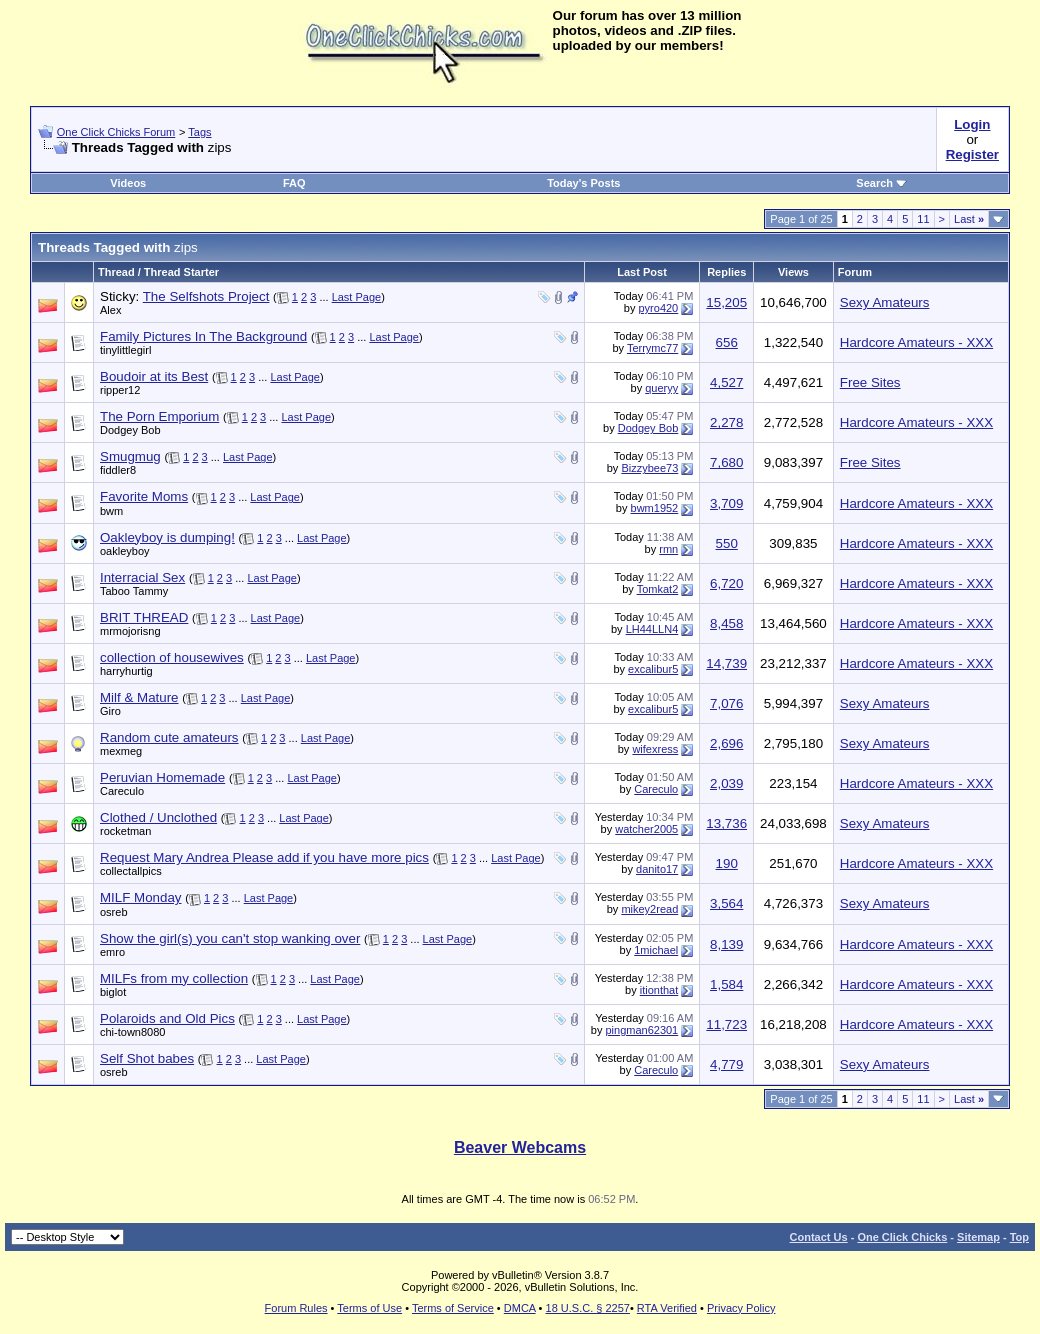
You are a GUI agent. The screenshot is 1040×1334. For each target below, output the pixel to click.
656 (727, 342)
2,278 (726, 422)
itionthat (659, 990)
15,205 (726, 302)
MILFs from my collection (174, 978)
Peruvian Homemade (162, 777)
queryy (661, 388)
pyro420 (658, 308)
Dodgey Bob (130, 430)
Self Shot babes (147, 1058)
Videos (128, 183)
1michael (656, 950)
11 (923, 219)
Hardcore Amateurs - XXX (916, 342)
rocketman (125, 831)
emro (112, 952)
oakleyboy (125, 551)
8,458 (726, 623)
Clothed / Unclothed (158, 817)
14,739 (726, 663)
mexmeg (121, 751)
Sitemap (978, 1237)
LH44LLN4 (652, 629)
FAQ (294, 183)
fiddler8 (118, 470)
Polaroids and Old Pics (167, 1018)
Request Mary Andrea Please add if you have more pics (264, 857)
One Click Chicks (902, 1237)
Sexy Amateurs (885, 302)
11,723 (726, 1024)
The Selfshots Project (206, 296)
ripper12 (120, 390)
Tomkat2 (658, 589)
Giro (110, 711)
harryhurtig (126, 671)
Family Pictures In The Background (203, 336)
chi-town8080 (132, 1032)
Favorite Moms (144, 496)
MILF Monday (140, 897)
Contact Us (819, 1237)
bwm (111, 511)
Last (969, 219)
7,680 (726, 462)
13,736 (726, 823)
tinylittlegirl (125, 350)
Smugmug (130, 456)
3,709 (726, 503)
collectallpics (131, 871)
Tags (199, 132)
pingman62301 (641, 1030)
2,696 (726, 743)
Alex (110, 310)
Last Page (357, 297)
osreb (114, 912)
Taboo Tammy (134, 591)
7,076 (726, 703)
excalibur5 (653, 669)
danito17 (657, 869)
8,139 (726, 944)
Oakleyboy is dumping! (167, 537)
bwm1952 (655, 508)
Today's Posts (583, 183)
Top (1019, 1237)
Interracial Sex (142, 577)
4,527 (726, 382)
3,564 (726, 903)
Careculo (122, 791)
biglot (113, 992)
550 (727, 543)
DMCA (520, 1308)
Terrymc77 (652, 348)
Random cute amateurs (169, 737)
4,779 (726, 1064)
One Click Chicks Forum (116, 132)
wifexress (655, 749)
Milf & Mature (139, 697)
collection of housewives (172, 657)
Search (881, 183)
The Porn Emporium (159, 416)
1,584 (726, 984)
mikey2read (649, 909)
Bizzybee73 (649, 468)
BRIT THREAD (144, 617)
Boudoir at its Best (154, 376)
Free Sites (870, 382)
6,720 (726, 583)
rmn (668, 549)
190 (727, 863)
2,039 (726, 783)
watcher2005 (646, 829)
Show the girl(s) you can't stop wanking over (230, 938)
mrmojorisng (130, 631)
